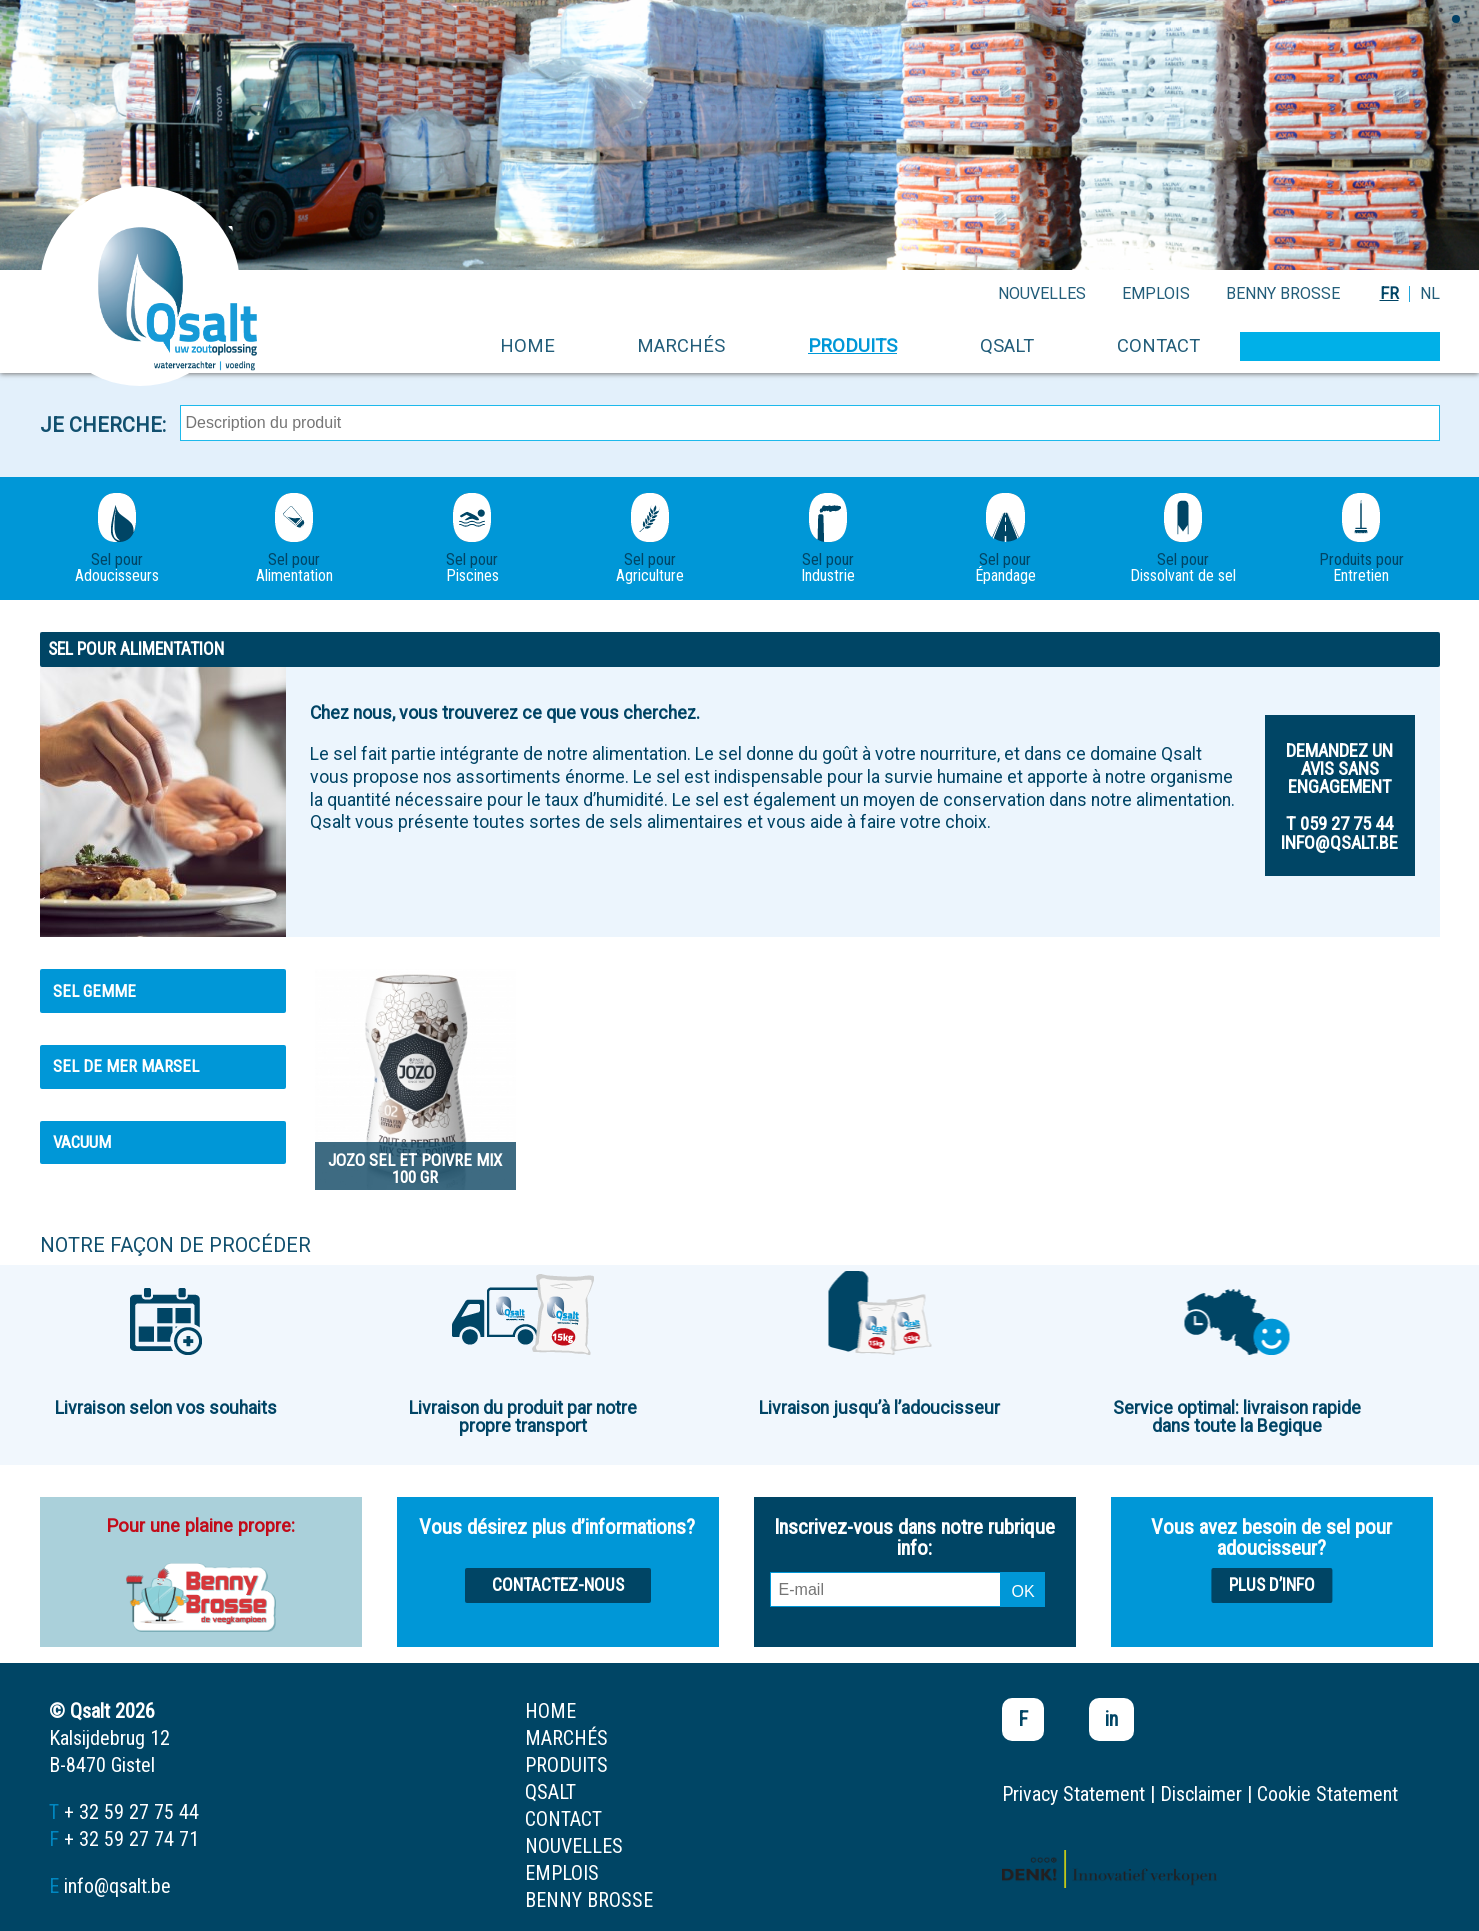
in (1111, 1719)
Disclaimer (1201, 1794)
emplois (1156, 293)
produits (852, 345)
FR (1389, 293)
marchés (681, 345)
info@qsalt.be (117, 1886)
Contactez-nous (558, 1585)
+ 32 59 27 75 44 (131, 1812)
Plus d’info (1272, 1585)
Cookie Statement (1327, 1794)
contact (1158, 345)
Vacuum (82, 1142)
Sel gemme (94, 991)
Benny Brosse (1283, 293)
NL (1430, 293)
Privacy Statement (1073, 1794)
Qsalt (1007, 345)
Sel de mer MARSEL (126, 1066)
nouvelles (1042, 293)
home (527, 345)
